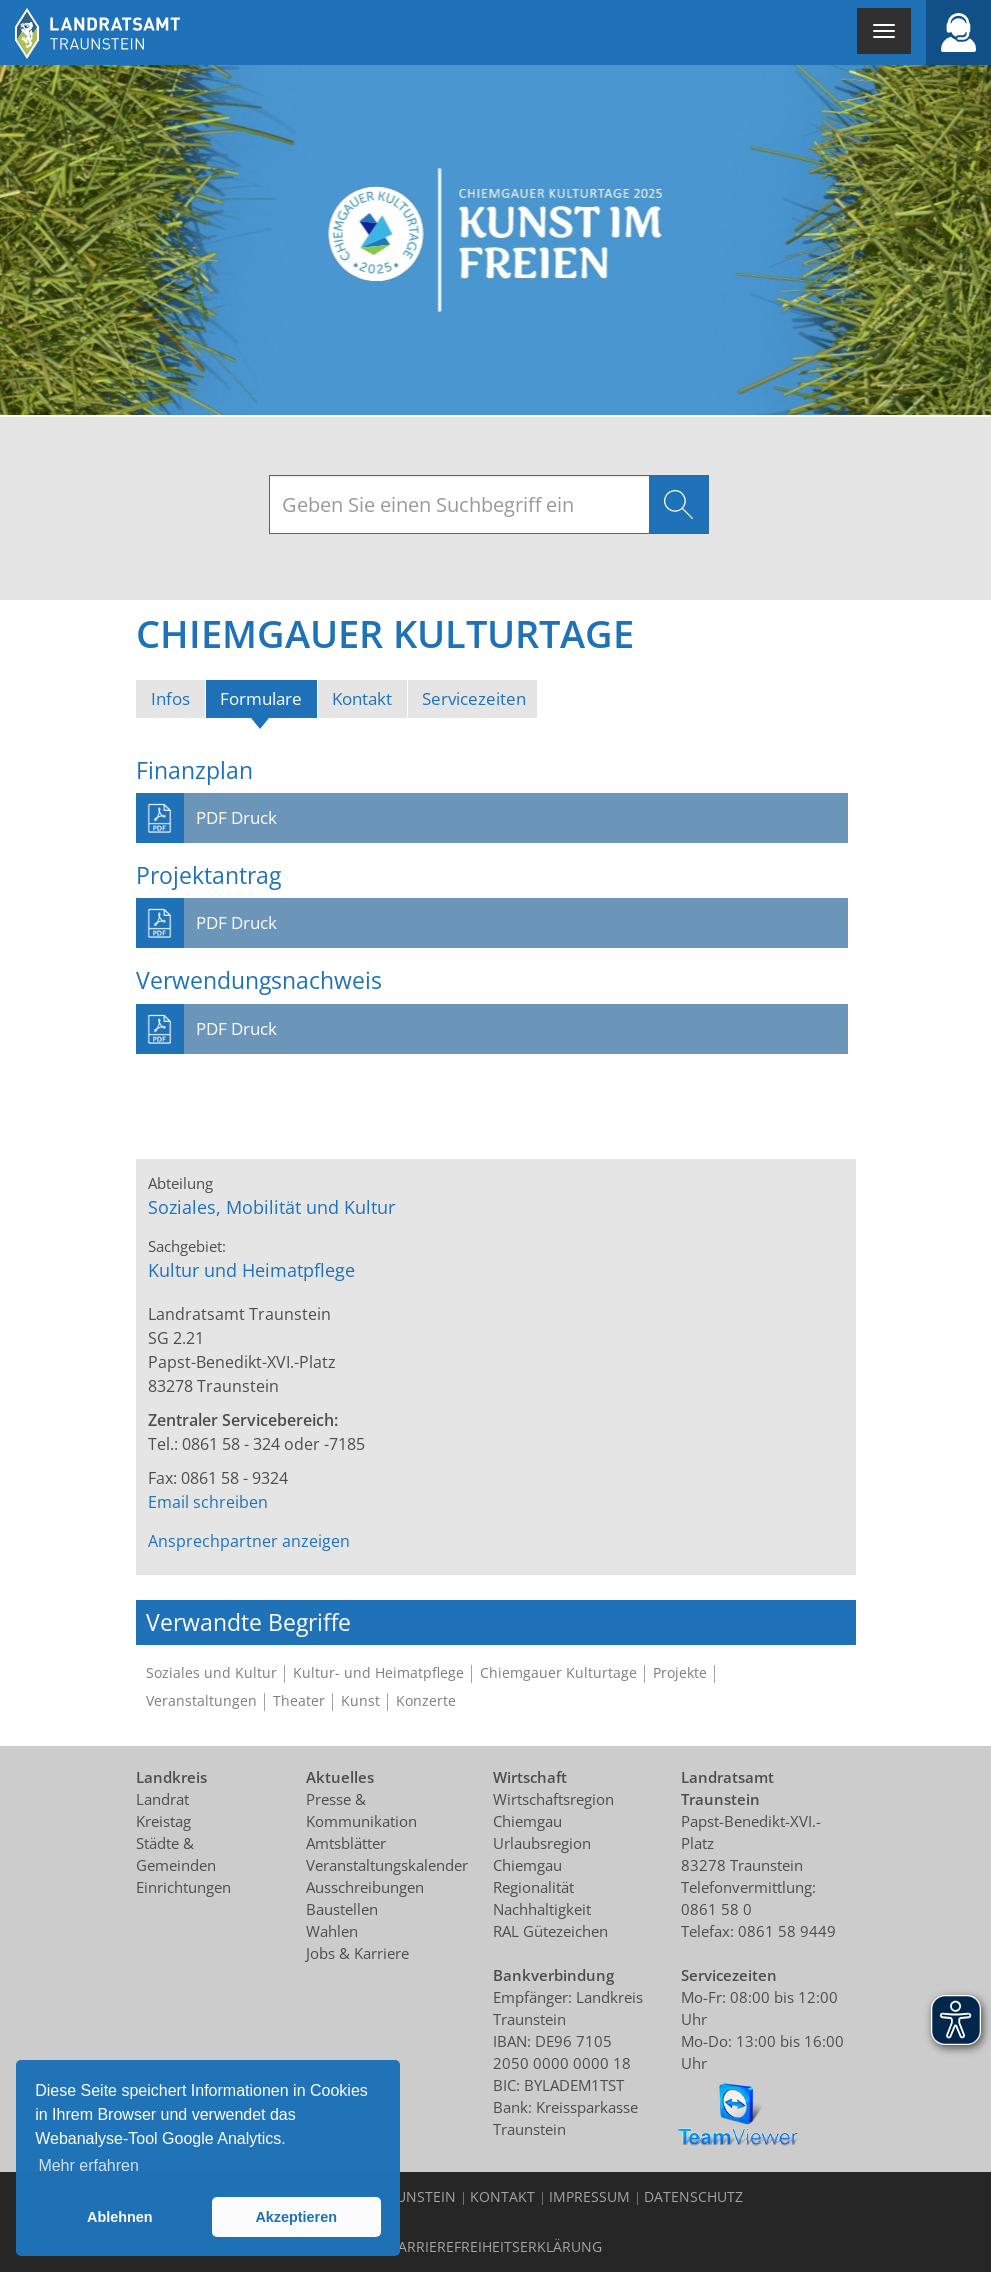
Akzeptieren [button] (296, 2217)
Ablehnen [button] (120, 2217)
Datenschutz (693, 2196)
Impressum (589, 2196)
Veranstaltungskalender (387, 1865)
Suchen (679, 504)
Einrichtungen (183, 1887)
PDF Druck (236, 817)
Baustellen (342, 1909)
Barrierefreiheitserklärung (495, 2246)
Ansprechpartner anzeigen (249, 1541)
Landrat (162, 1799)
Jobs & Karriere (357, 1953)
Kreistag (163, 1821)
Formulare (268, 697)
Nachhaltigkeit (542, 1909)
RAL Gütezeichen (550, 1931)
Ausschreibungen (365, 1887)
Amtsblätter (346, 1843)
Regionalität (533, 1887)
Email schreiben (208, 1502)
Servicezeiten (474, 698)
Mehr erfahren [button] (88, 2165)
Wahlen (332, 1931)
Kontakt (362, 698)
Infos (170, 698)
